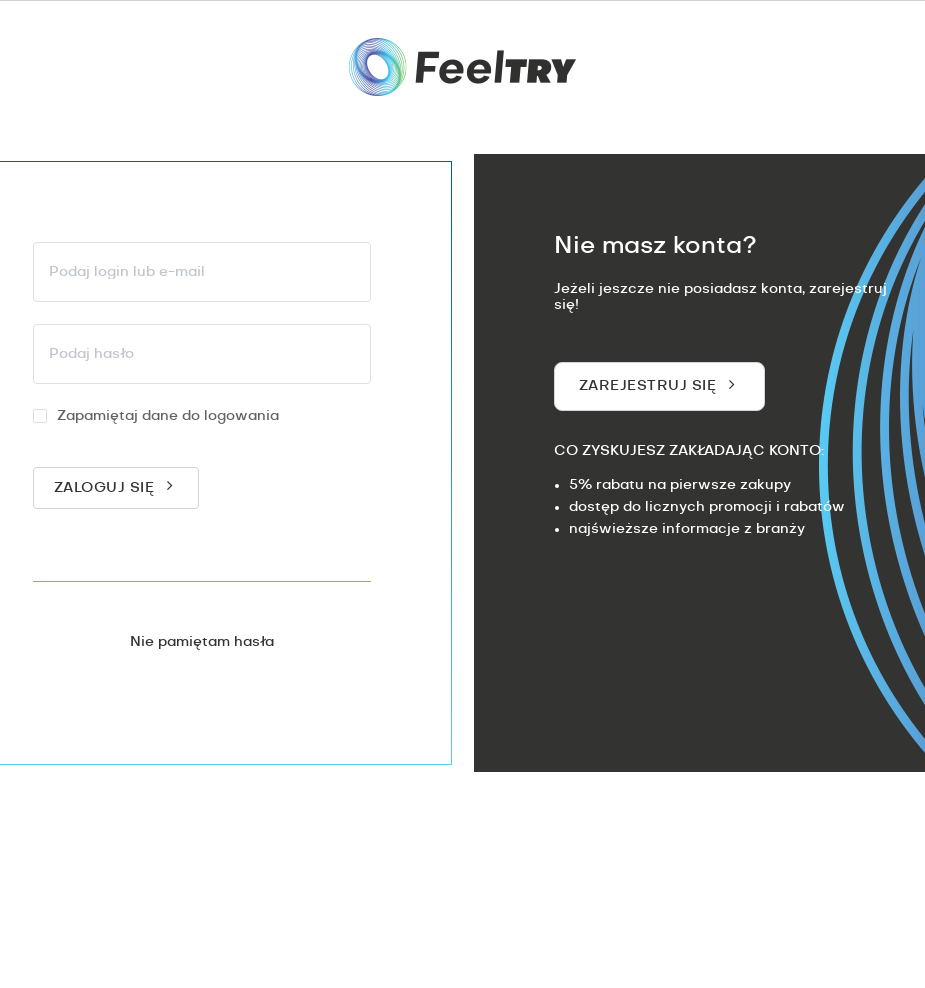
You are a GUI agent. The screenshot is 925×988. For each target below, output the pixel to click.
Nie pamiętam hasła (202, 642)
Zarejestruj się (648, 386)
